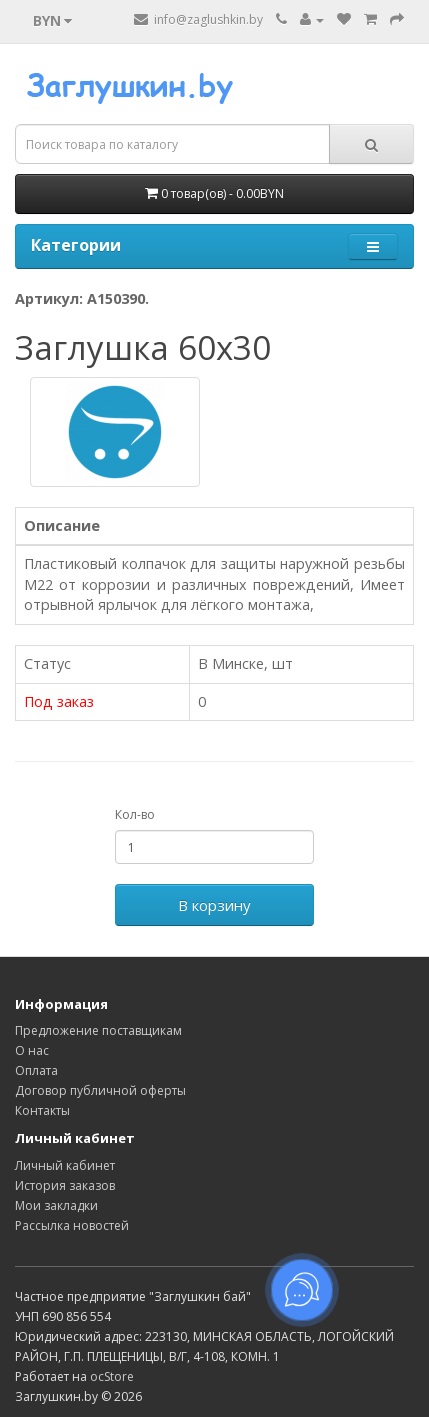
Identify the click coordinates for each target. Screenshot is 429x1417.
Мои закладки (56, 1205)
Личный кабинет (65, 1165)
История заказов (65, 1185)
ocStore (112, 1376)
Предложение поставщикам (98, 1030)
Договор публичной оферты (100, 1090)
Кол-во (135, 814)
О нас (32, 1050)
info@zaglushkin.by (198, 19)
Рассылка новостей (72, 1225)
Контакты (42, 1110)
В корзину (214, 905)
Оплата (36, 1070)
